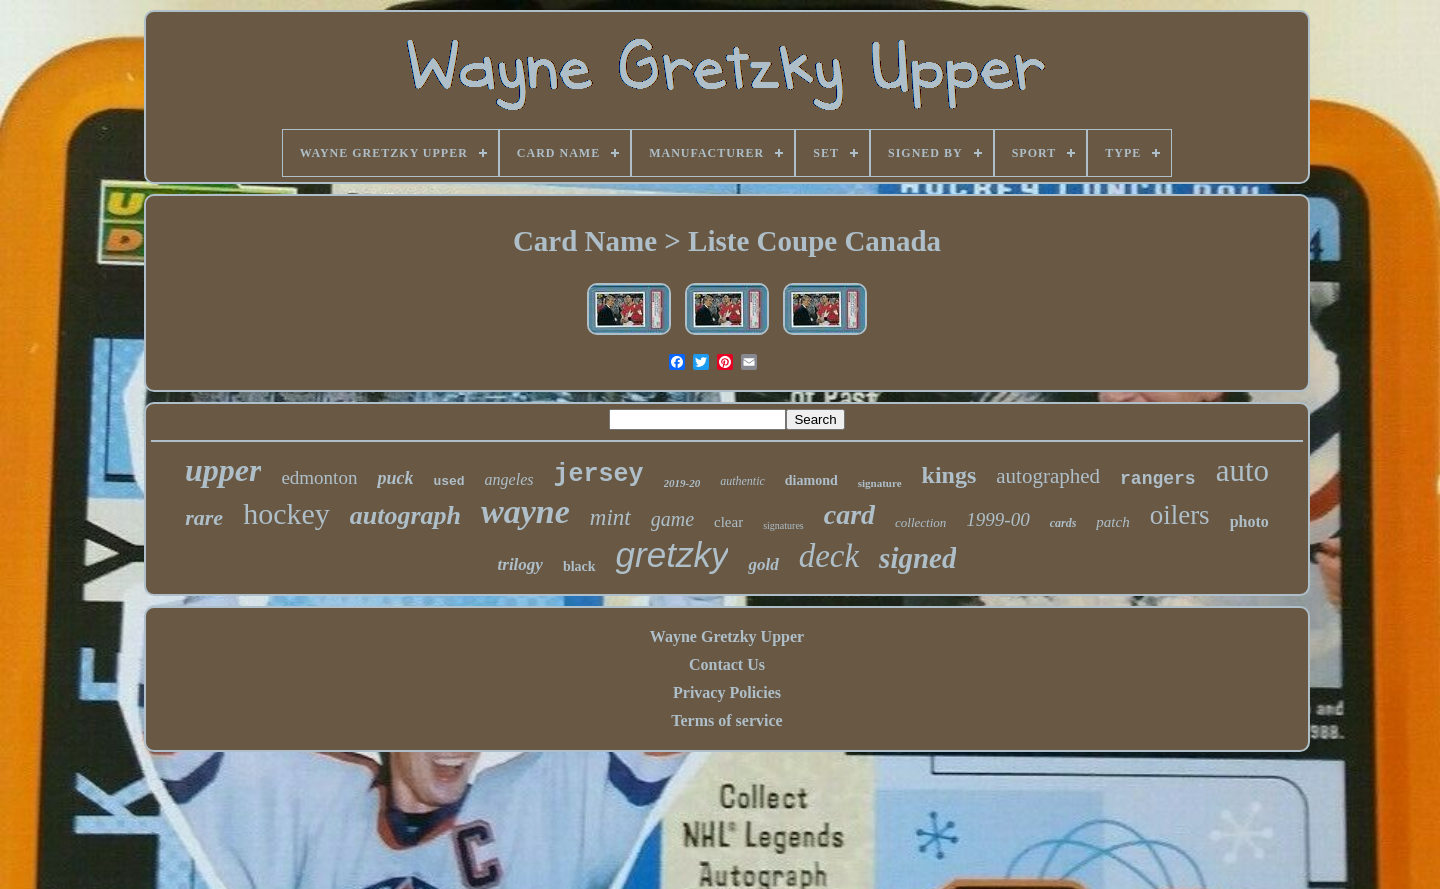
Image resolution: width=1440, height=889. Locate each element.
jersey (598, 474)
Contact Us (727, 664)
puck (395, 478)
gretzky (672, 554)
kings (949, 475)
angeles (509, 479)
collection (920, 522)
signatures (783, 525)
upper (223, 470)
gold (763, 564)
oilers (1180, 515)
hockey (286, 513)
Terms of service (726, 720)
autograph (405, 515)
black (579, 566)
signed (917, 558)
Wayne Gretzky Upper (727, 636)
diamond (811, 480)
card (849, 514)
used (448, 481)
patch (1112, 522)
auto (1242, 470)
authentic (742, 481)
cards (1063, 523)
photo (1249, 521)
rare (204, 517)
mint (610, 517)
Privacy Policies (727, 692)
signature (880, 483)
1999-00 (997, 519)
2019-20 (682, 483)
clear (728, 522)
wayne (525, 511)
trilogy (520, 564)
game (672, 519)
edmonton (319, 477)
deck (829, 556)
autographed (1048, 476)
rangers (1158, 479)
